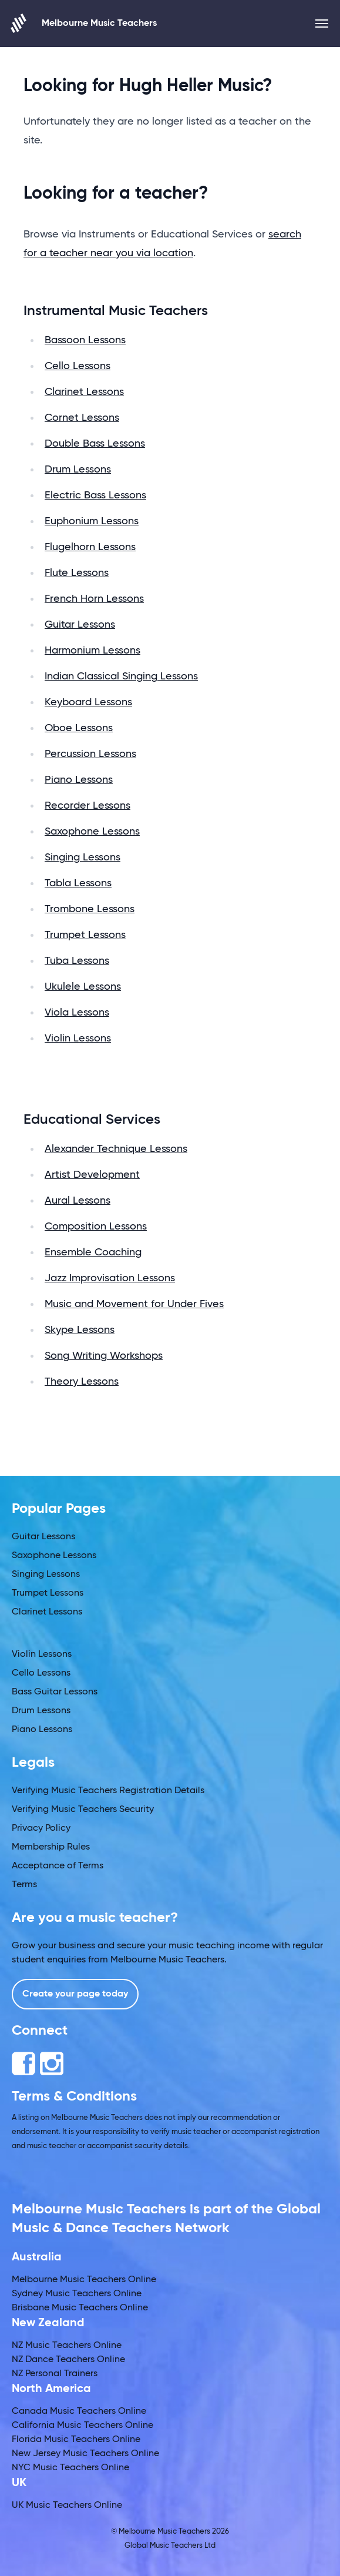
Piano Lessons (79, 780)
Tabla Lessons (78, 883)
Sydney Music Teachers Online (77, 2294)
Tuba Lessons (77, 961)
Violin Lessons (78, 1038)
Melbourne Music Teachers (84, 23)
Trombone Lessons (89, 909)
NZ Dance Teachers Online (68, 2359)
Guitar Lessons (80, 624)
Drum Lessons (78, 469)
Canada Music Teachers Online (79, 2411)
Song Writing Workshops (104, 1356)
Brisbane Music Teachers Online (80, 2308)
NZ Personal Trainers (54, 2374)
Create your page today (75, 1994)
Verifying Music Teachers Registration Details (108, 1791)
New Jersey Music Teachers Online (85, 2453)
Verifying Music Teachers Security (83, 1809)
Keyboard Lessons (88, 702)
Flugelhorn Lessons (90, 547)
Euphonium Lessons (92, 521)
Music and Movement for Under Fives (134, 1304)
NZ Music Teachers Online (67, 2345)
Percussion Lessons (90, 754)
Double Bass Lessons (95, 443)
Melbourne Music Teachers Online (84, 2279)
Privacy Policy (41, 1828)
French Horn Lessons (94, 599)
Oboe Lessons (79, 728)
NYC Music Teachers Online (70, 2468)
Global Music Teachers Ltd (170, 2546)
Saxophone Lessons (92, 831)
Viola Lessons (77, 1012)
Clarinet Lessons (84, 392)
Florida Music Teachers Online (76, 2439)
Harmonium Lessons (92, 650)
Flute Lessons (77, 573)
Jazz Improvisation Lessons (110, 1278)
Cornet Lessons (82, 418)
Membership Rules (51, 1847)
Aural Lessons (77, 1200)
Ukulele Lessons (83, 987)
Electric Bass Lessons (95, 495)
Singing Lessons (82, 857)
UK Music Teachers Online (67, 2505)
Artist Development (92, 1175)
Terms (24, 1885)
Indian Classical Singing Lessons (121, 676)
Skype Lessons (80, 1330)
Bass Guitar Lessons (54, 1692)
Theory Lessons (82, 1381)
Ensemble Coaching (93, 1252)
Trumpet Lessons (85, 935)
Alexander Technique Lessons (116, 1149)
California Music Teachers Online (82, 2425)
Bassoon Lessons (85, 340)
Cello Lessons (77, 366)
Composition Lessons (96, 1226)
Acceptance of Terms (57, 1866)
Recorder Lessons (87, 805)
